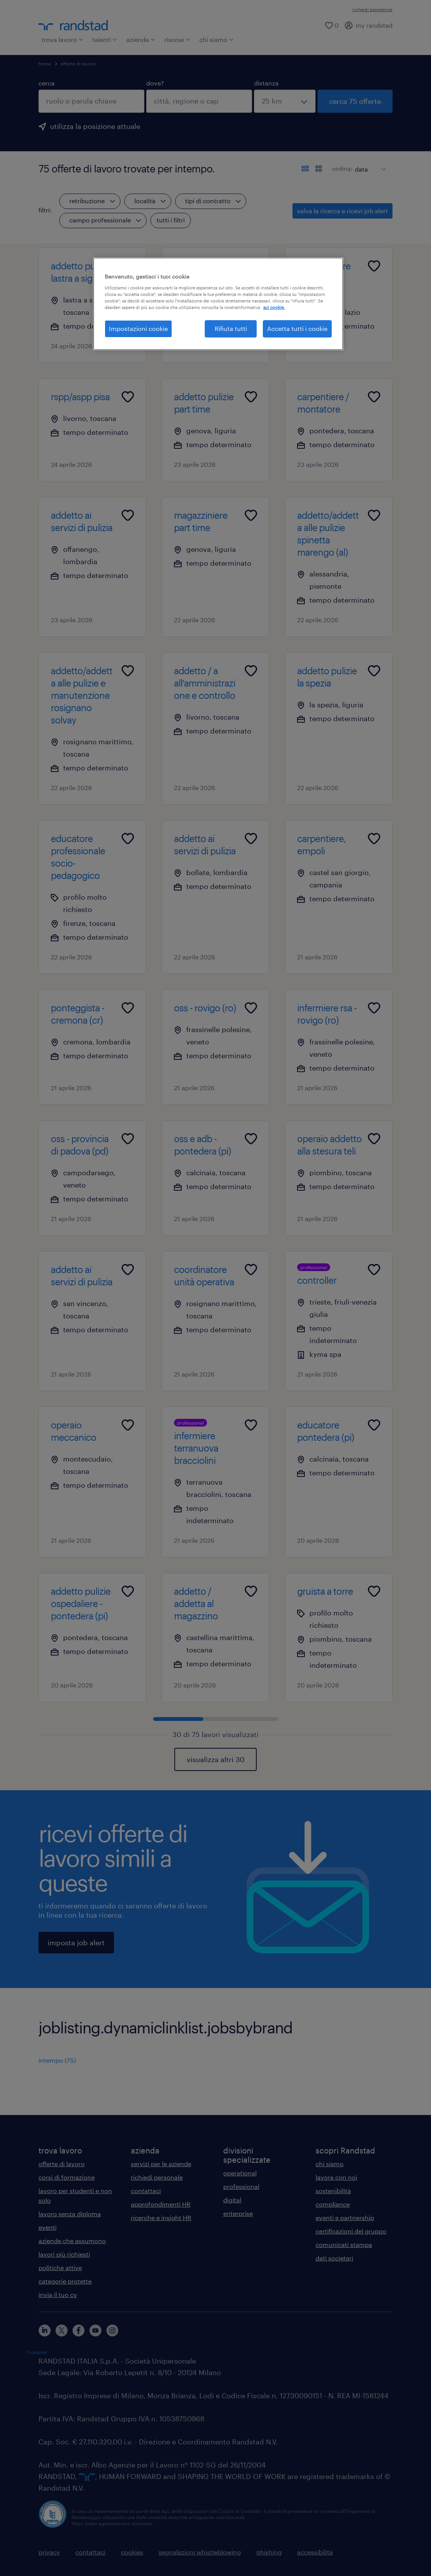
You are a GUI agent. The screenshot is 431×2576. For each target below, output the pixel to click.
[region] (218, 303)
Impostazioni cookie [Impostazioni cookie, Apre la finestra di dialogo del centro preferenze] (138, 328)
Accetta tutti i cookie (297, 328)
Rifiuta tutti (231, 328)
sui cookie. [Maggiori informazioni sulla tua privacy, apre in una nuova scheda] (274, 307)
